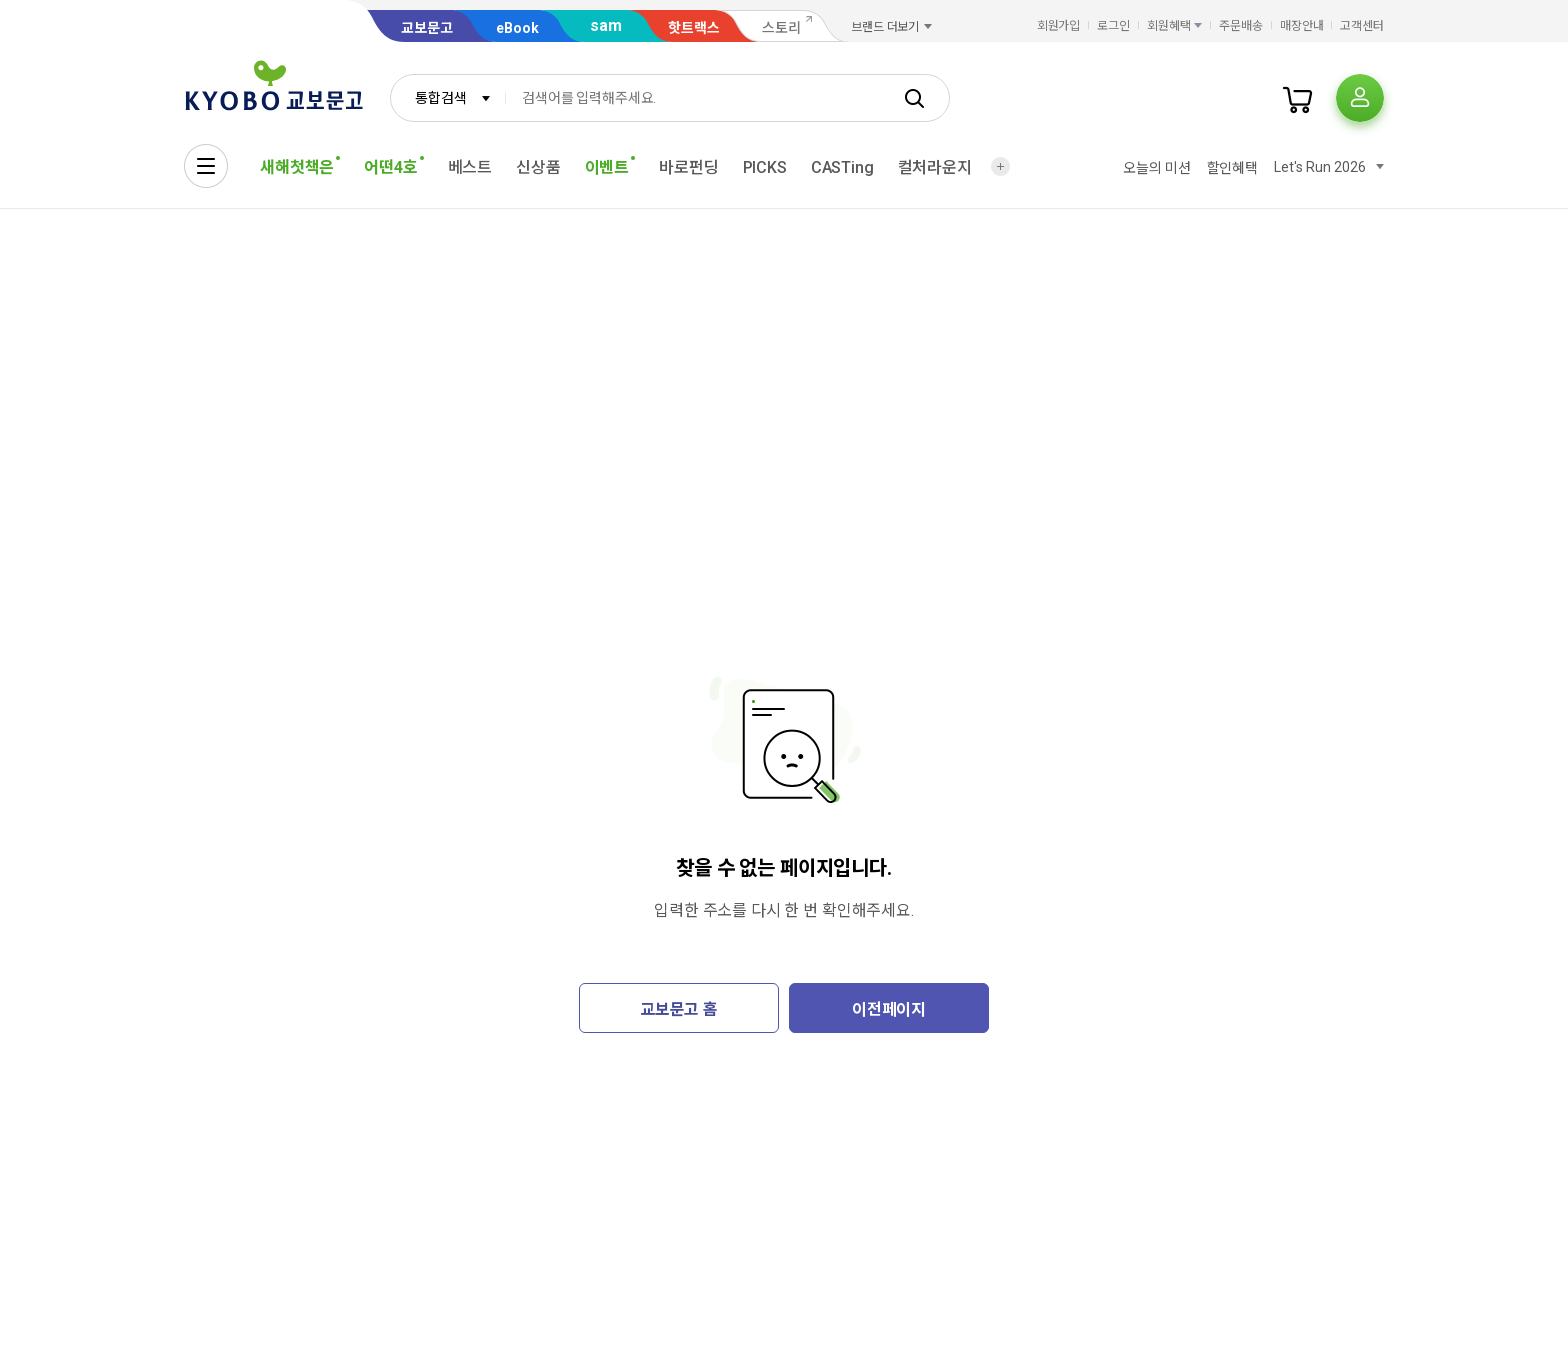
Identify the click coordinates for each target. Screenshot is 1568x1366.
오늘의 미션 (1156, 168)
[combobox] (448, 98)
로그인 (1113, 26)
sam (606, 25)
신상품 (538, 167)
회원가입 (1059, 26)
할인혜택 (1232, 168)
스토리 (781, 28)
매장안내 (1302, 26)
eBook (517, 28)
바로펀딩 (688, 167)
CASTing (842, 167)
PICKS (765, 167)
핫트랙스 (694, 28)
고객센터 (1362, 26)
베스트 (470, 167)
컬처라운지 (935, 167)
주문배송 (1241, 26)
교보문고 (427, 28)
